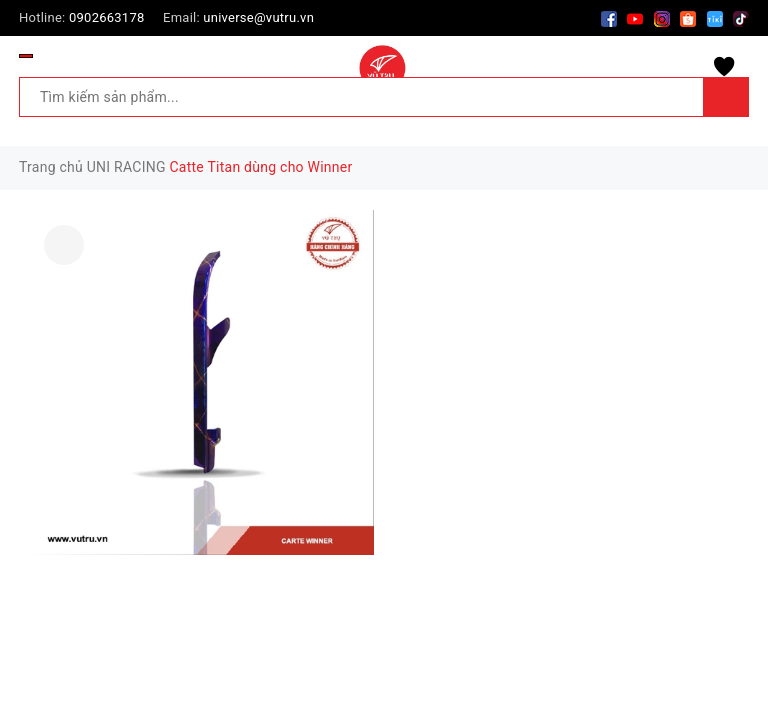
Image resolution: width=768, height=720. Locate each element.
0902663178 (107, 17)
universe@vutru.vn (258, 17)
